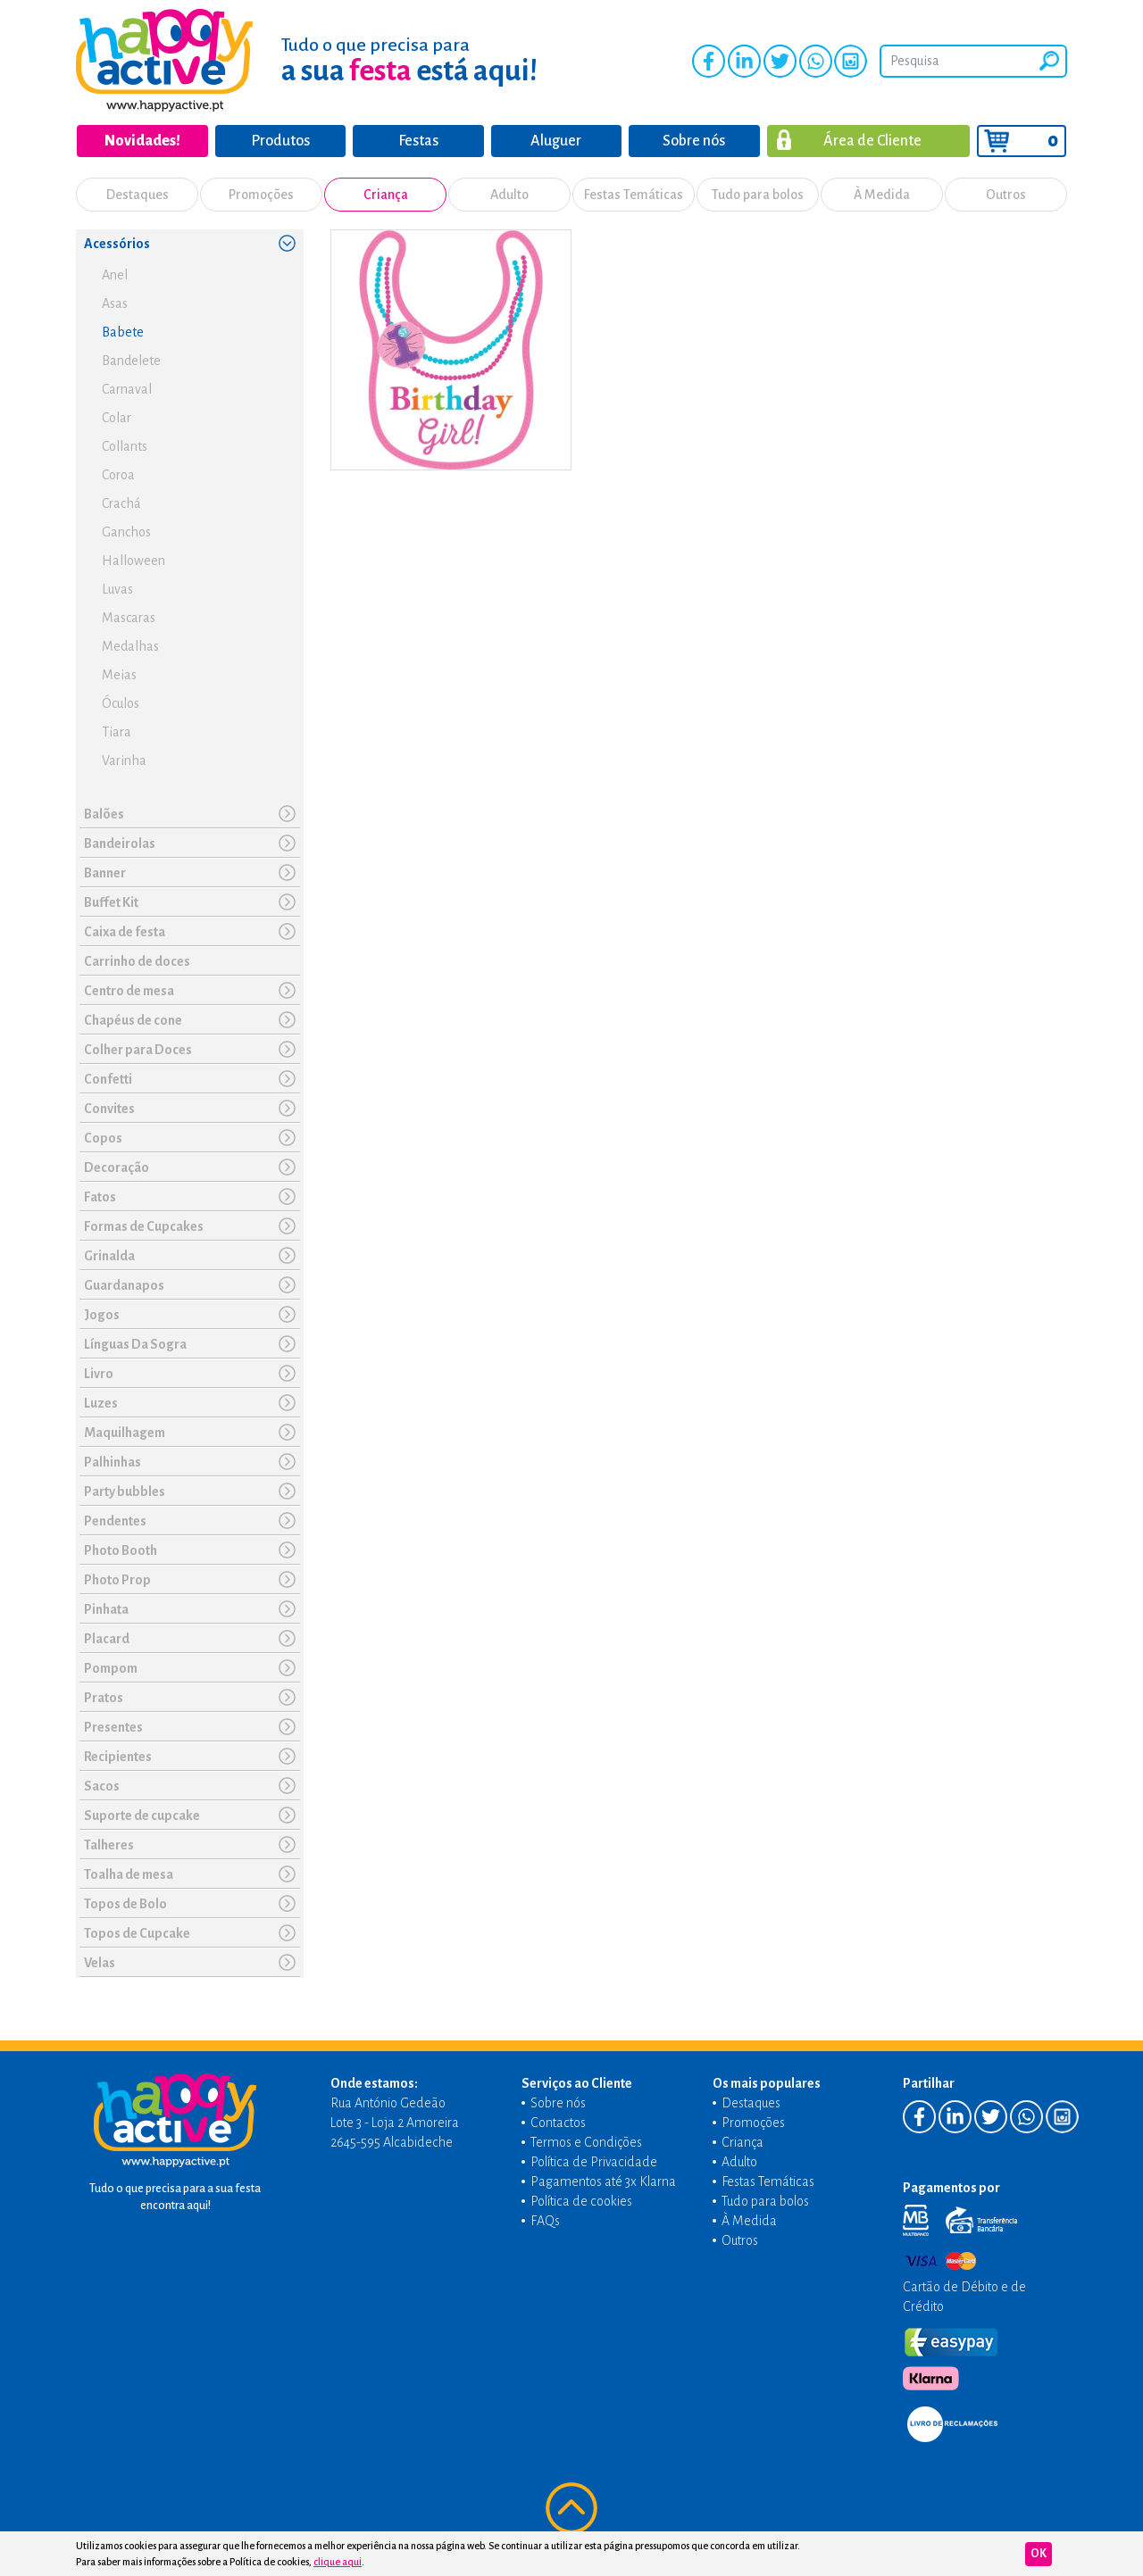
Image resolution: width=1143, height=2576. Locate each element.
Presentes (113, 1727)
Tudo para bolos (758, 194)
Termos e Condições (586, 2142)
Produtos (280, 141)
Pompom (111, 1668)
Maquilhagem (124, 1432)
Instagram (850, 61)
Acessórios (117, 244)
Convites (109, 1108)
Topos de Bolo (125, 1904)
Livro (98, 1374)
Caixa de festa (124, 932)
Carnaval (127, 389)
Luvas (117, 589)
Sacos (102, 1786)
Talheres (109, 1845)
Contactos (558, 2122)
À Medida (882, 194)
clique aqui (337, 2561)
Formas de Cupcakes (144, 1226)
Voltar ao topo (571, 2508)
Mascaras (128, 618)
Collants (124, 446)
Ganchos (126, 532)
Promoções (261, 194)
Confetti (108, 1079)
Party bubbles (124, 1491)
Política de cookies (581, 2201)
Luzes (101, 1403)
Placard (106, 1639)
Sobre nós (694, 141)
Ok (1038, 2553)
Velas (99, 1963)
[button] (286, 242)
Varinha (124, 760)
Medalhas (130, 646)
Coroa (118, 475)
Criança (385, 194)
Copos (103, 1138)
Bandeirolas (119, 843)
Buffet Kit (111, 902)
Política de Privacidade (593, 2162)
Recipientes (118, 1756)
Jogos (102, 1315)
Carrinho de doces (137, 961)
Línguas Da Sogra (135, 1344)
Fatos (100, 1197)
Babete (123, 332)
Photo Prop (117, 1580)
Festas (418, 141)
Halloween (133, 560)
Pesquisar (1049, 60)
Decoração (116, 1167)
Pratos (103, 1698)
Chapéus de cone (133, 1020)
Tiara (116, 732)
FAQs (545, 2221)
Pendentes (115, 1521)
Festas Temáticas (633, 194)
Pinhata (106, 1609)
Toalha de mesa (128, 1874)
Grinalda (109, 1256)
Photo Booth (120, 1550)
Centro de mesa (129, 991)
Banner (105, 873)
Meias (119, 675)
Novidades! (142, 141)
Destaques (137, 194)
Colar (116, 418)
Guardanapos (124, 1285)
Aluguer (555, 141)
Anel (115, 275)
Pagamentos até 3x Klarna (603, 2181)
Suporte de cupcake (142, 1815)
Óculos (120, 703)
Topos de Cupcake (137, 1933)
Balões (104, 814)
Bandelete (131, 360)
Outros (1006, 194)
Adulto (509, 194)
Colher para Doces (138, 1050)
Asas (115, 303)
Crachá (121, 503)
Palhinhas (112, 1462)
